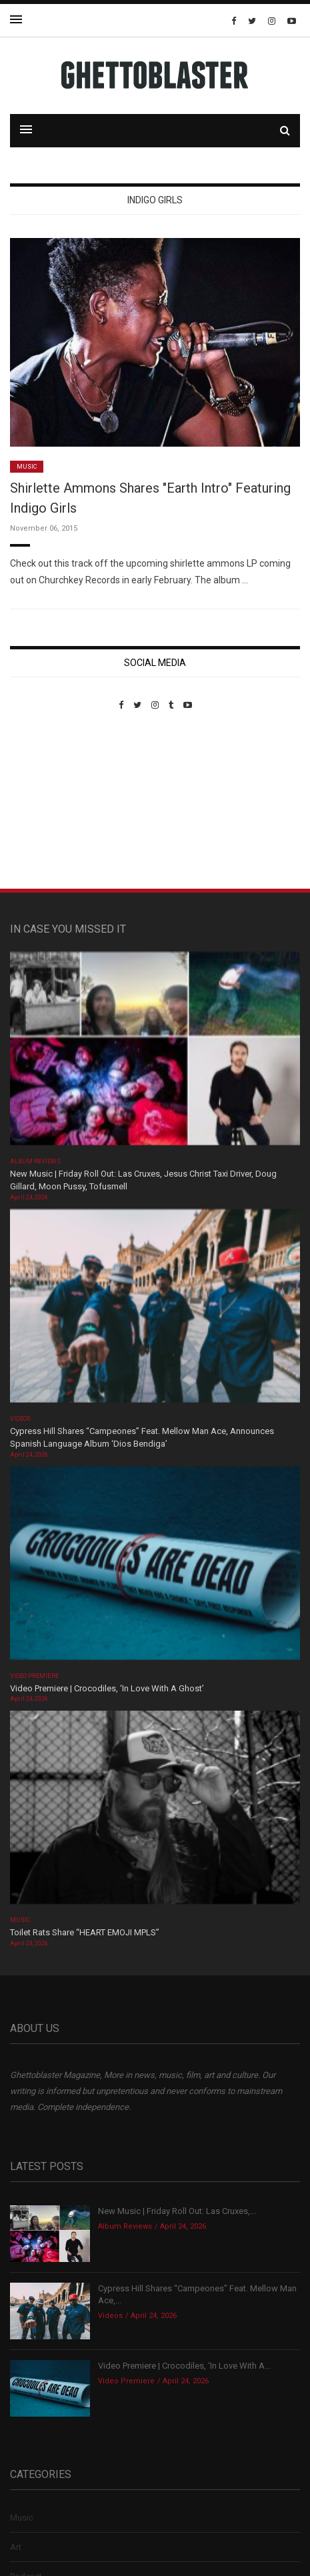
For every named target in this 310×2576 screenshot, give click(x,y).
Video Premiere (34, 1676)
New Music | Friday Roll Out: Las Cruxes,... (177, 2211)
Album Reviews (35, 1161)
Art (15, 2547)
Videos (20, 1418)
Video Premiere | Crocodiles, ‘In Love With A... (184, 2366)
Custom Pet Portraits (49, 802)
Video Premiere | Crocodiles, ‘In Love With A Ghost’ (107, 1688)
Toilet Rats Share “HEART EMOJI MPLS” (84, 1932)
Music (27, 466)
